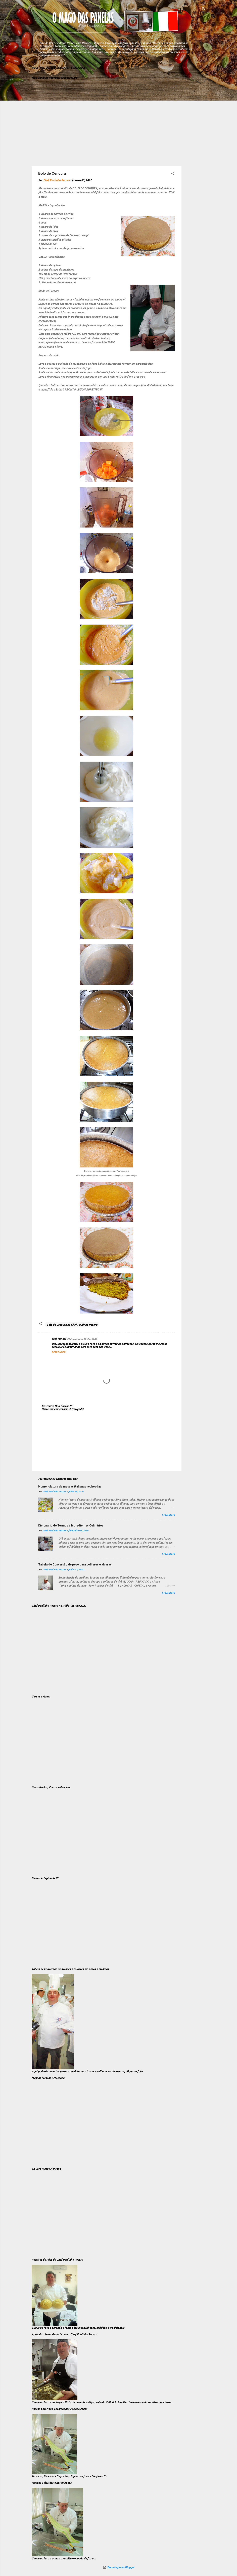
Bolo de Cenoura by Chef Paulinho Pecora (71, 1324)
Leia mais (168, 1515)
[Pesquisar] (204, 9)
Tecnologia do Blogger (119, 2567)
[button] (173, 173)
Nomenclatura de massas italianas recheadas (69, 1486)
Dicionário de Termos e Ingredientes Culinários (70, 1525)
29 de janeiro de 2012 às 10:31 (82, 1339)
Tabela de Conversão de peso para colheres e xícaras (75, 1564)
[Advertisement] (195, 113)
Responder (58, 1352)
